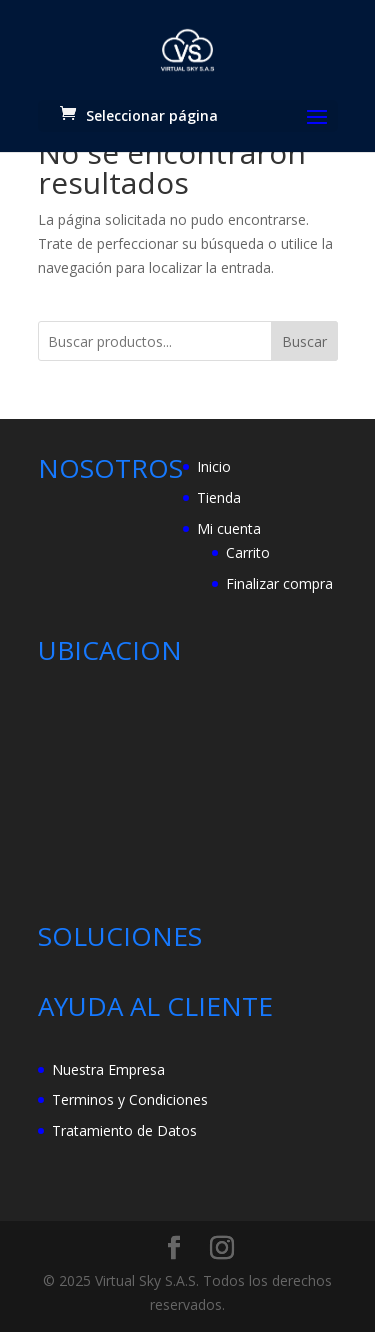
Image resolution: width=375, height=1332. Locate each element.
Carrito (248, 552)
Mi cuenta (229, 528)
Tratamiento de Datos (124, 1130)
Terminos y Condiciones (130, 1099)
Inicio (214, 466)
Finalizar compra (279, 583)
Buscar (304, 341)
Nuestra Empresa (108, 1069)
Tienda (219, 497)
